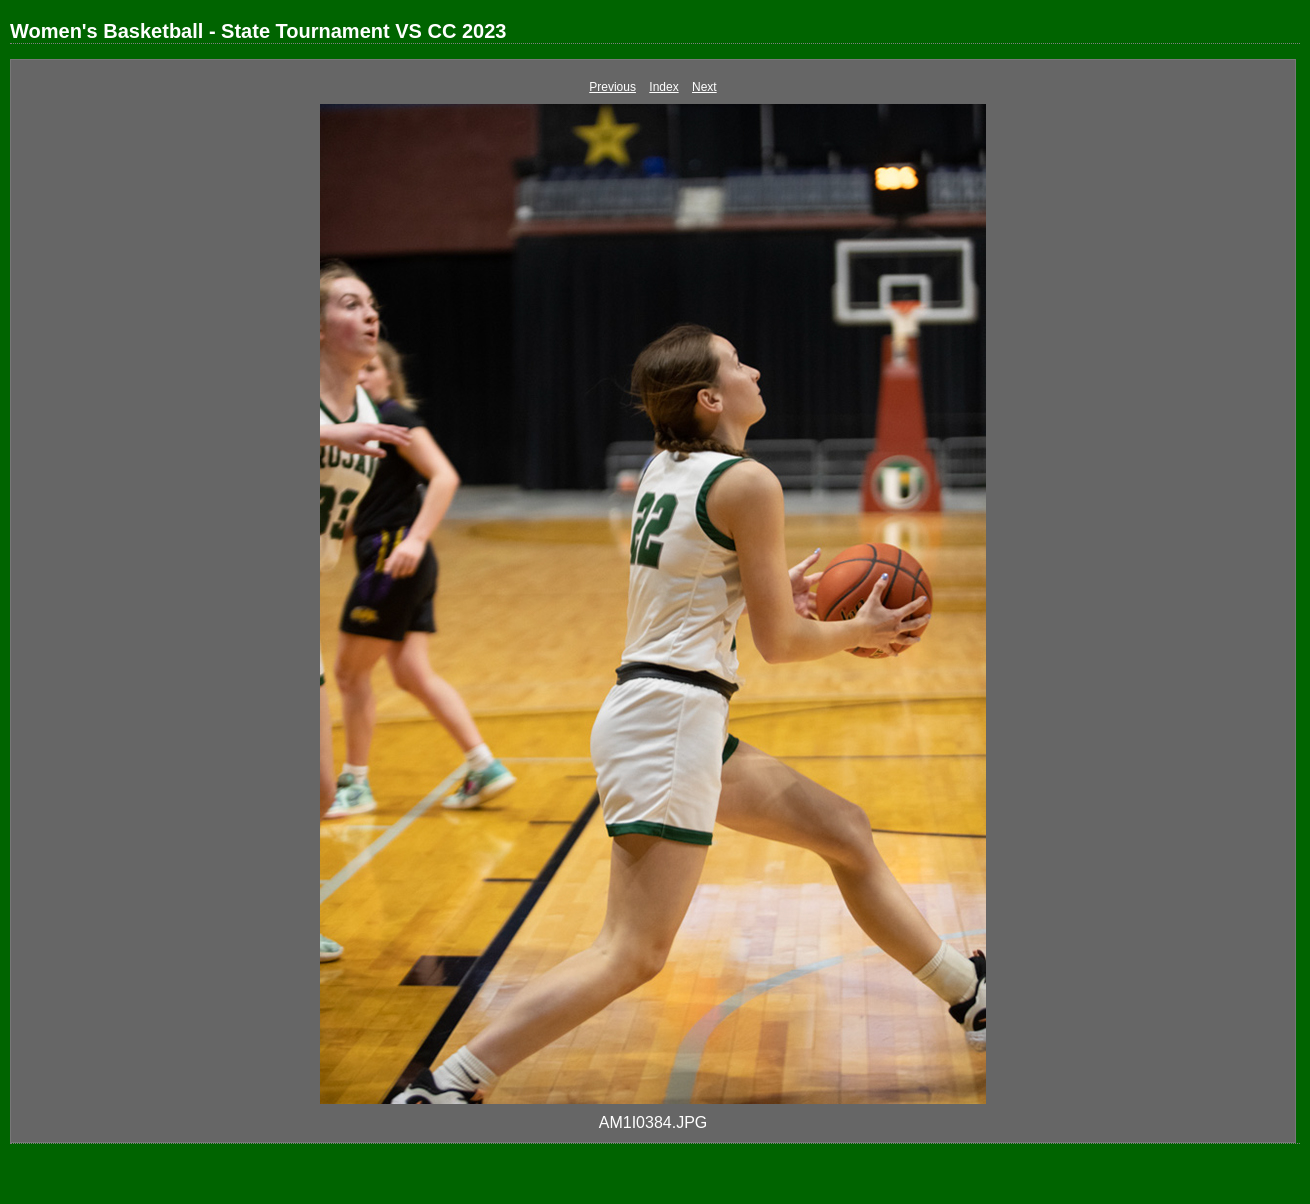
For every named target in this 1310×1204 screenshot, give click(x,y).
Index (663, 87)
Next (704, 87)
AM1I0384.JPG (653, 1122)
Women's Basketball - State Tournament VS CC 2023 (258, 31)
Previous (612, 87)
